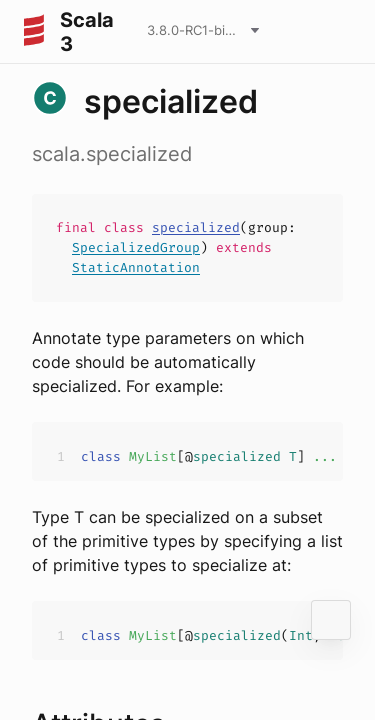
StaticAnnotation (136, 267)
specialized (196, 227)
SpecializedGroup (136, 247)
